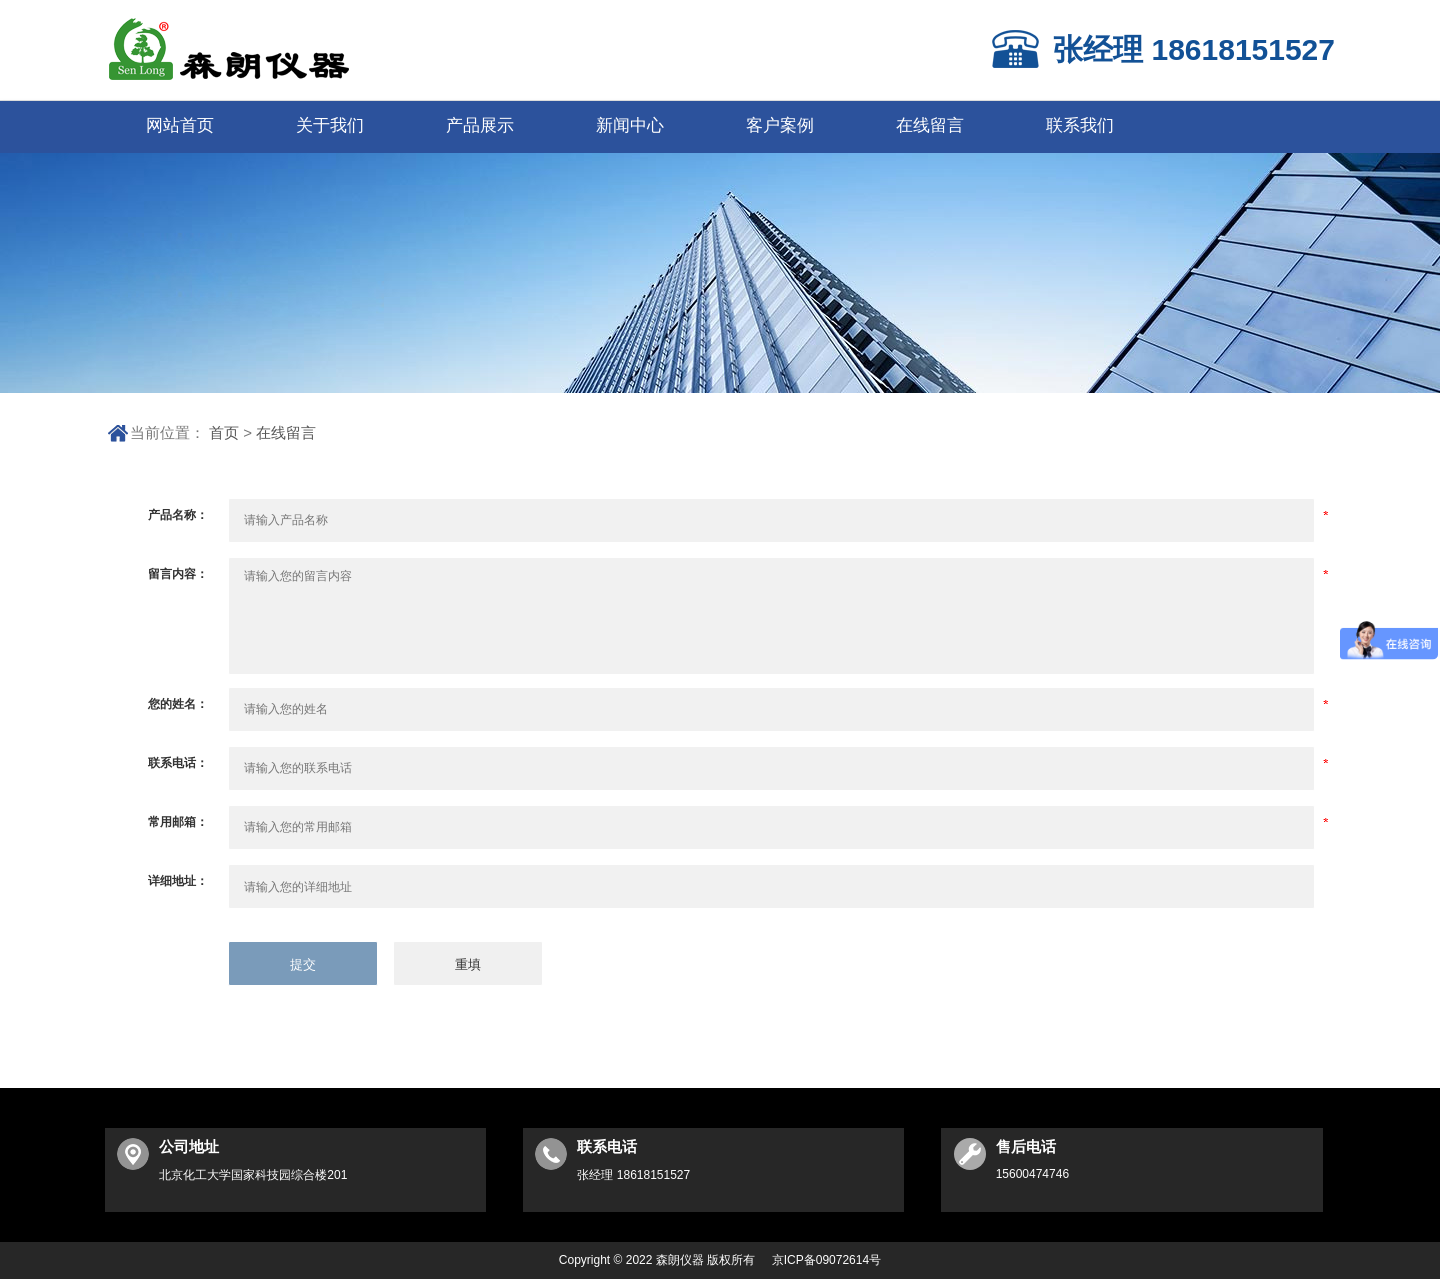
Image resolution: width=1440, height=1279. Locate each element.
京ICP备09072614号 (826, 1260)
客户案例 (780, 125)
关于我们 (330, 125)
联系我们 (1080, 125)
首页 (224, 432)
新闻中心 (630, 125)
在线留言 (930, 125)
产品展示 (480, 125)
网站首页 (180, 125)
